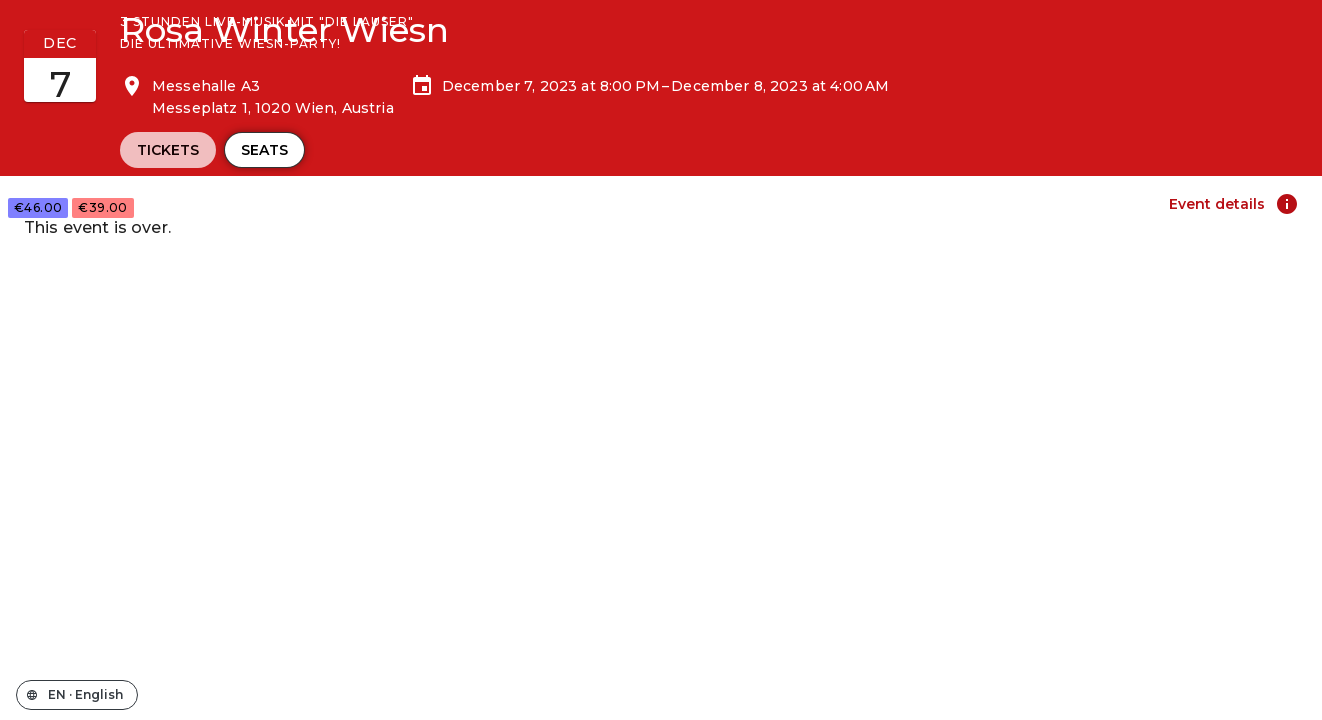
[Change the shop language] (77, 695)
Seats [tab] (264, 150)
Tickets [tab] (168, 150)
